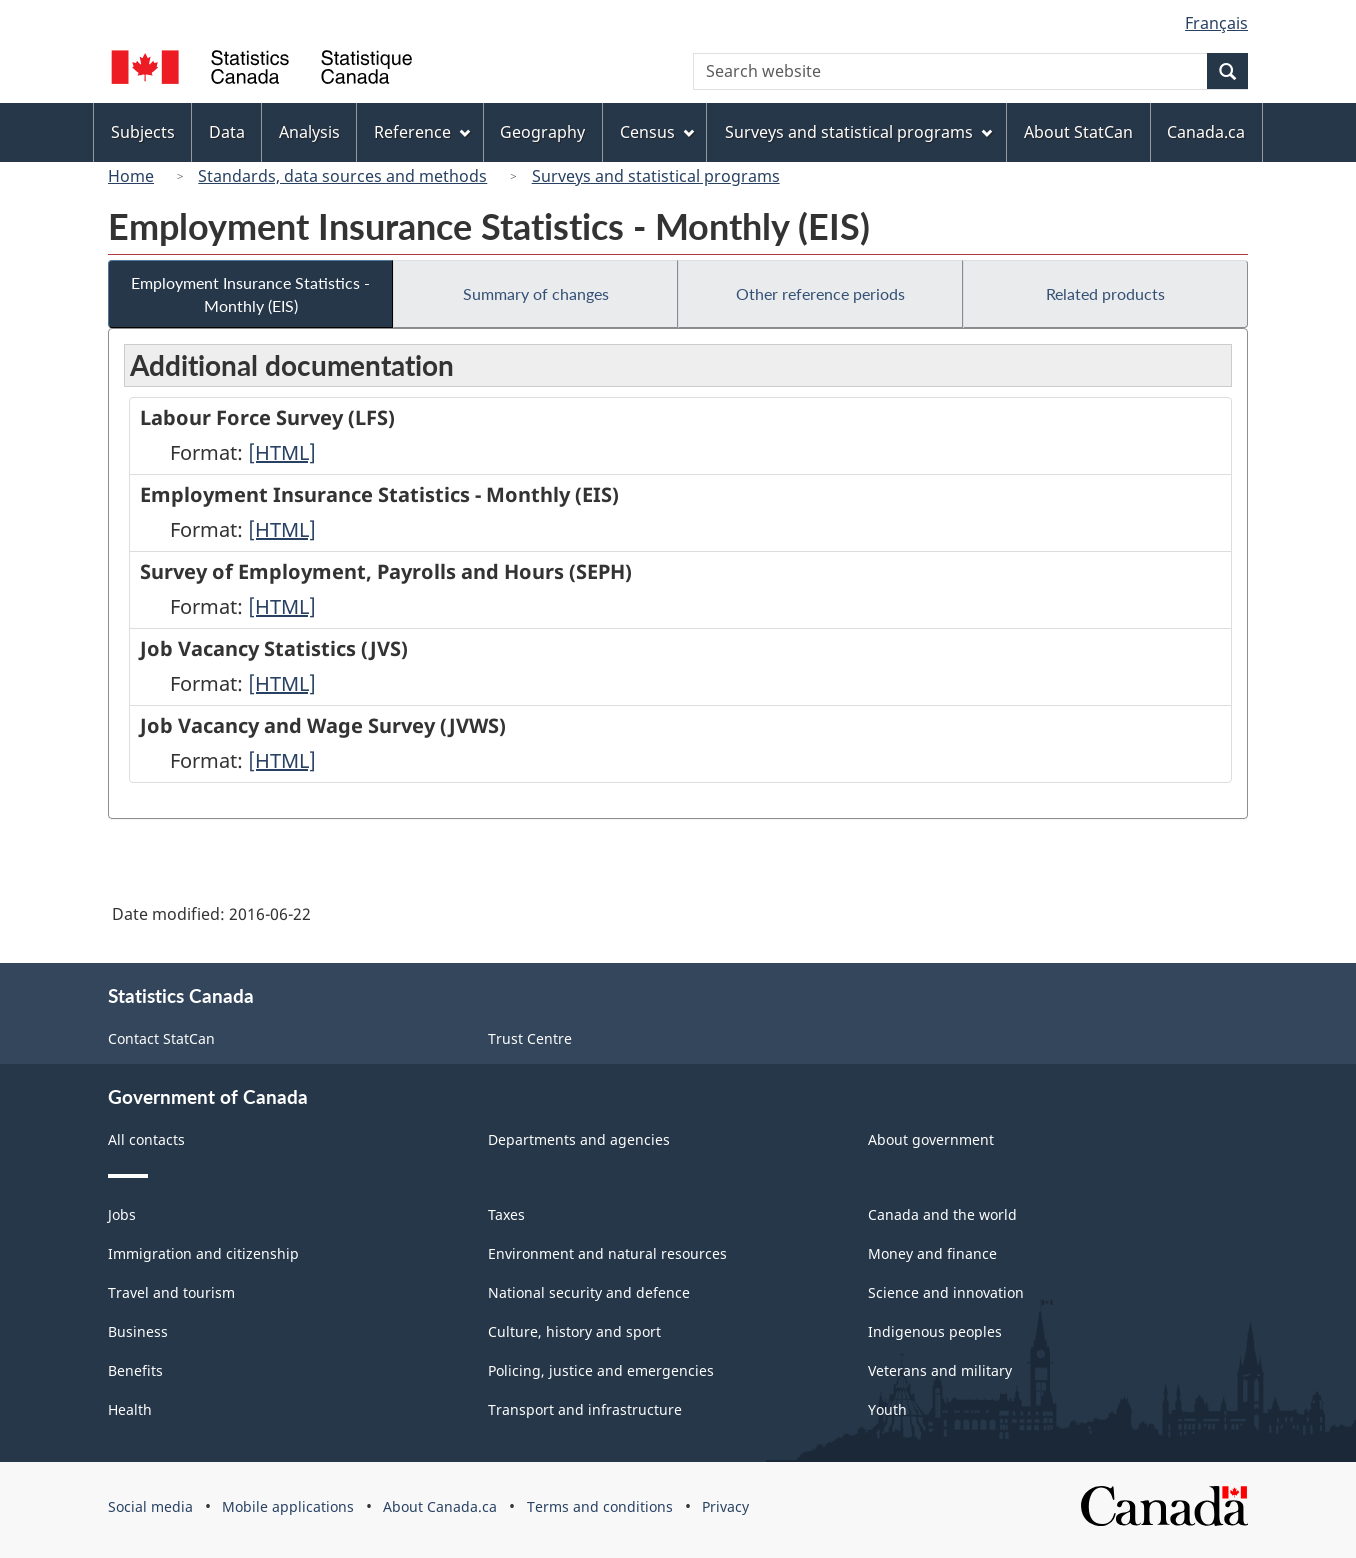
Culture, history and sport (574, 1331)
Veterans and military (940, 1370)
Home (131, 176)
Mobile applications (288, 1506)
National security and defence (589, 1292)
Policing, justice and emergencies (601, 1370)
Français (1216, 23)
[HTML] (282, 452)
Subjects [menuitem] (143, 132)
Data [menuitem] (227, 132)
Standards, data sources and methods (342, 176)
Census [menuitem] (657, 132)
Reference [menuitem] (422, 132)
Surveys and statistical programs (656, 176)
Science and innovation (946, 1292)
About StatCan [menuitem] (1078, 132)
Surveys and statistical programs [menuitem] (858, 132)
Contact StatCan (161, 1038)
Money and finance (932, 1253)
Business (138, 1331)
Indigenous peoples (935, 1331)
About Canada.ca (440, 1506)
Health (130, 1409)
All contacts (146, 1139)
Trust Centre (530, 1038)
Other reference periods (820, 293)
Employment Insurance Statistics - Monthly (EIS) (250, 294)
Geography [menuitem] (542, 132)
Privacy (725, 1506)
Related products (1105, 293)
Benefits (135, 1370)
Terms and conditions (600, 1506)
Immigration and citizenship (203, 1253)
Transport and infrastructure (585, 1409)
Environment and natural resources (607, 1253)
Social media (150, 1506)
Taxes (506, 1214)
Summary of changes (536, 293)
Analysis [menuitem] (309, 132)
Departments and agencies (579, 1139)
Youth (887, 1409)
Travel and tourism (171, 1292)
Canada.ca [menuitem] (1206, 132)
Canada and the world (942, 1214)
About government (931, 1139)
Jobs (122, 1214)
